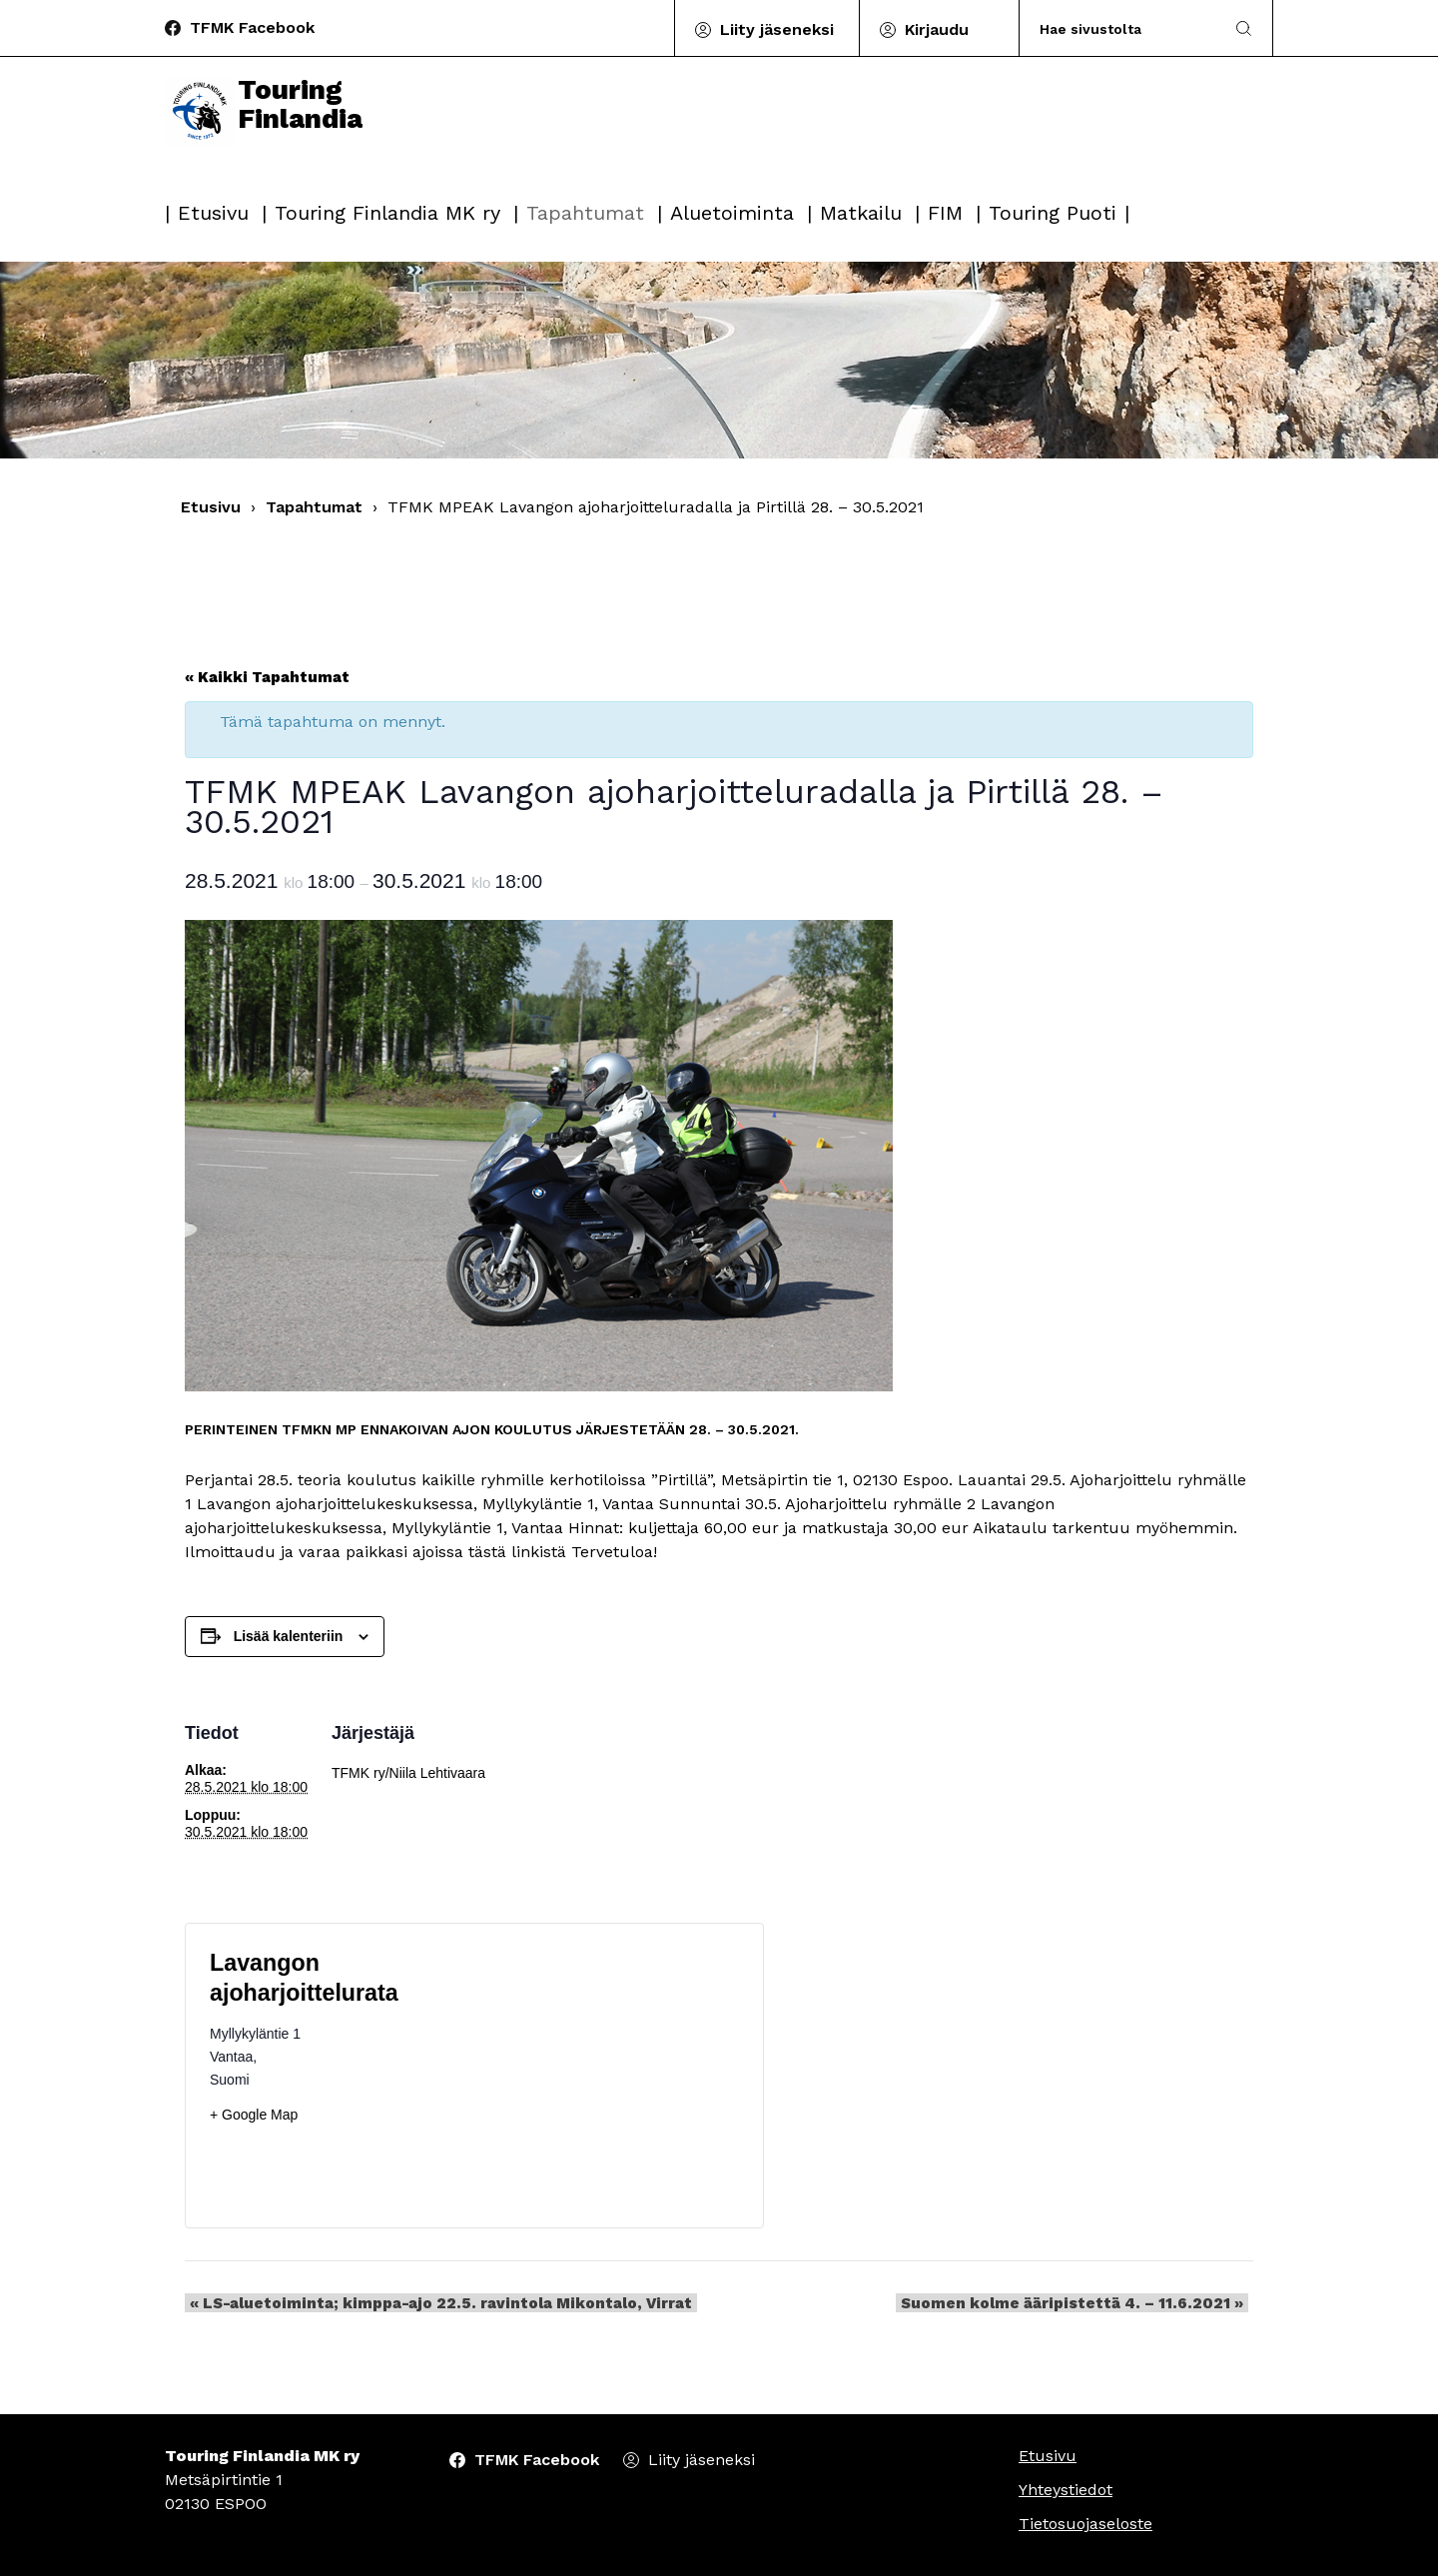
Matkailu (861, 213)
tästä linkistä (517, 1551)
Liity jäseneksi (777, 29)
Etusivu (213, 213)
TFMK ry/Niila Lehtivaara (408, 1773)
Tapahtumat (585, 213)
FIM (945, 213)
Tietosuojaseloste (1085, 2523)
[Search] (1122, 28)
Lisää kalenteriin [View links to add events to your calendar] (289, 1636)
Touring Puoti (1052, 213)
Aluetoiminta (732, 213)
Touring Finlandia (268, 132)
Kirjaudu (937, 29)
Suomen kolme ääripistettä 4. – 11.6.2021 (1077, 2303)
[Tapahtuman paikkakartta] (606, 2075)
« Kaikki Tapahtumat (267, 677)
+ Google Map (254, 2115)
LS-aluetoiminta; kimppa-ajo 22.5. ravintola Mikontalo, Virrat (436, 2303)
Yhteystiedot (1065, 2489)
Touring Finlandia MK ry (387, 213)
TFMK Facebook (252, 27)
